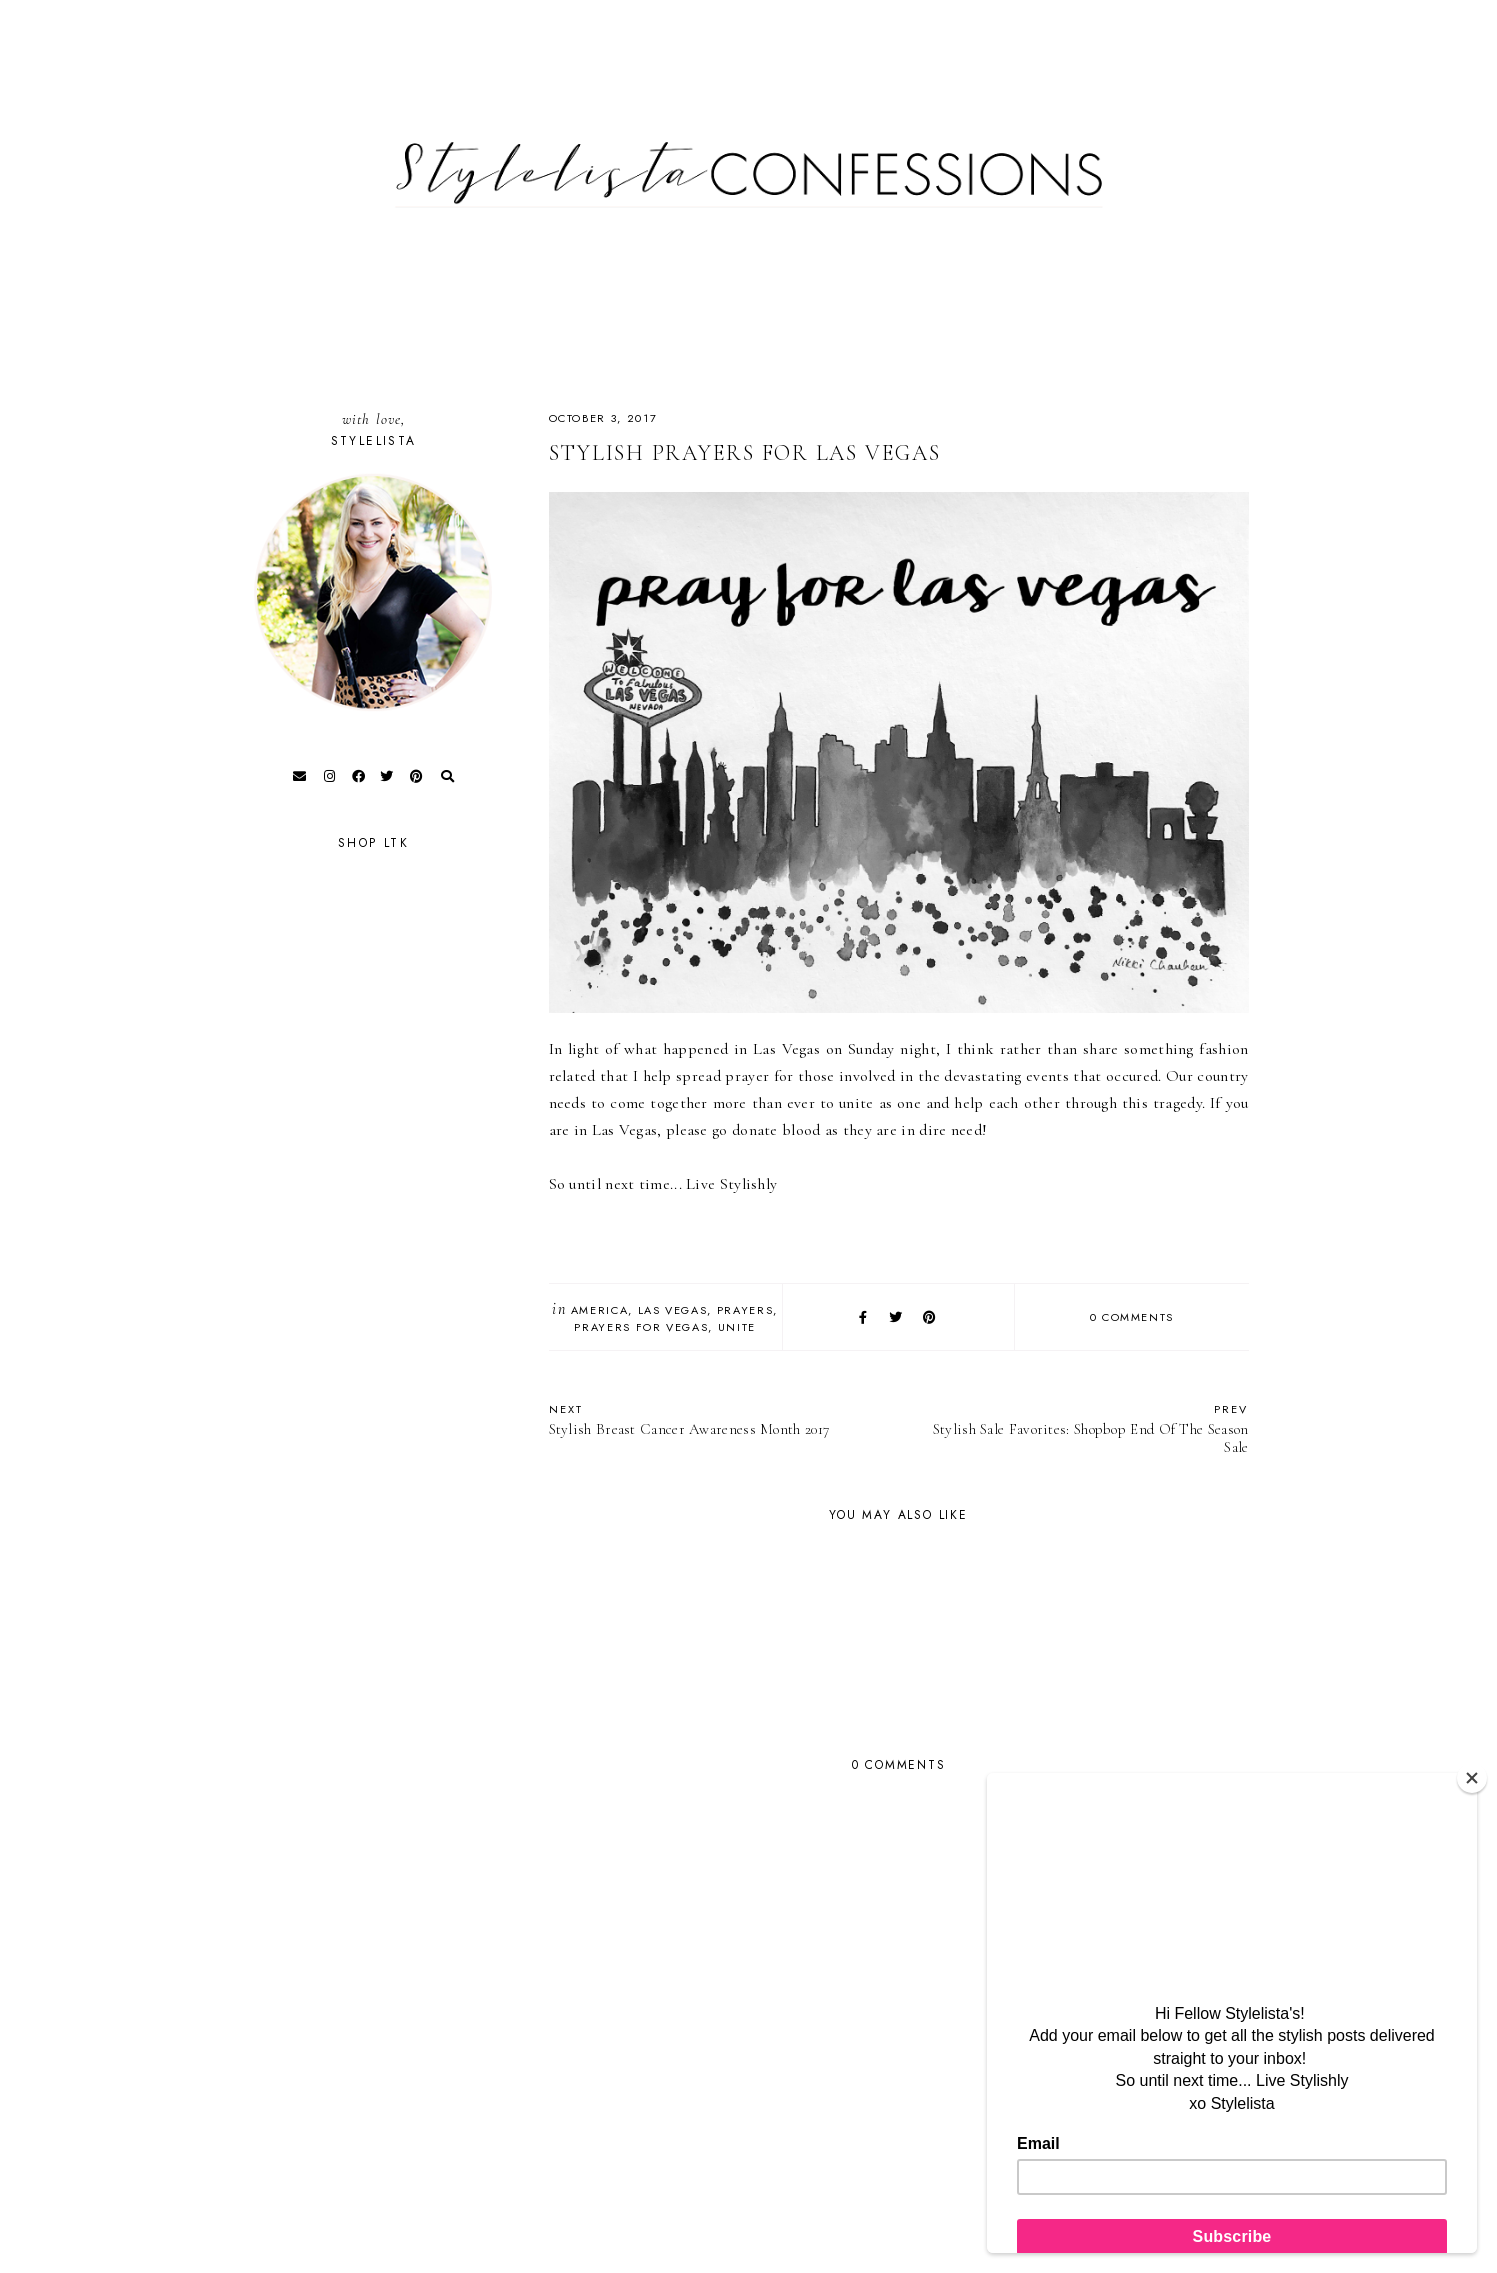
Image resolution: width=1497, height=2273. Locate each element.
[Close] (1472, 1778)
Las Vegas (673, 1310)
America (600, 1310)
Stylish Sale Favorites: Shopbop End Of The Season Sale (1084, 1428)
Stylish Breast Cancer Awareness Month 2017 (714, 1419)
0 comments (1132, 1317)
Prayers (745, 1310)
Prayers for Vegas (641, 1327)
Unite (737, 1327)
